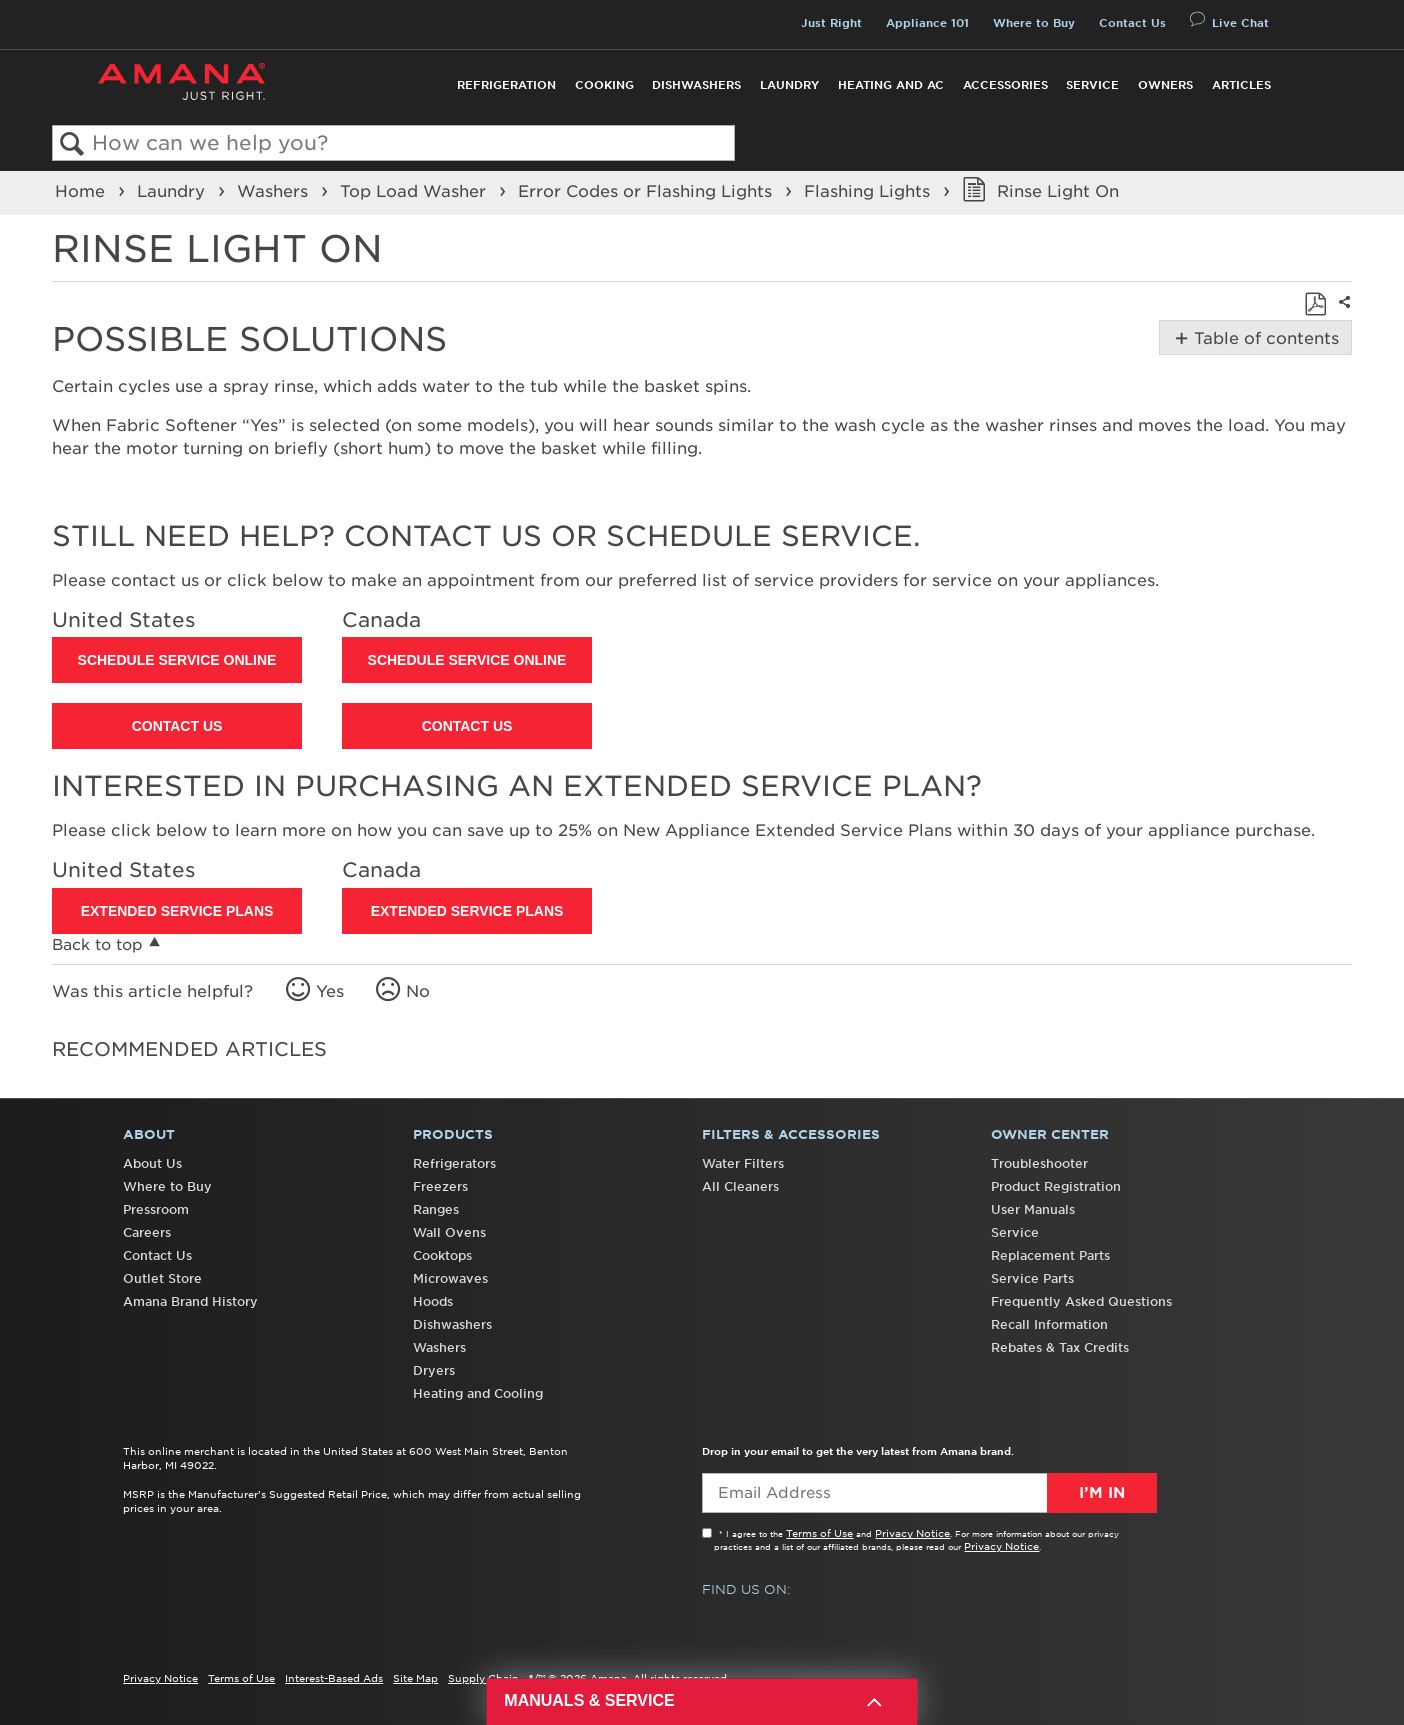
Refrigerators (454, 1163)
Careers (147, 1232)
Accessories (1005, 85)
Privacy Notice (912, 1533)
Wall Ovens (449, 1232)
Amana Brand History (190, 1301)
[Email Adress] (929, 1493)
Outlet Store (162, 1278)
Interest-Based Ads (334, 1678)
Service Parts (1032, 1278)
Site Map (415, 1678)
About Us (152, 1163)
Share (1342, 315)
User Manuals (1033, 1209)
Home (82, 191)
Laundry (789, 85)
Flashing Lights (869, 191)
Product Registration (1056, 1186)
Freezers (440, 1186)
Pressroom (156, 1209)
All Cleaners (740, 1186)
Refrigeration (506, 85)
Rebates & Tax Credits (1060, 1347)
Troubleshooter (1039, 1163)
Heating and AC (891, 85)
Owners (1165, 85)
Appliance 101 (927, 23)
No (418, 991)
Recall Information (1049, 1324)
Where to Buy (1034, 23)
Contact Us (1132, 23)
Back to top (97, 944)
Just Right (831, 23)
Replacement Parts (1050, 1255)
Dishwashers (696, 85)
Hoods (433, 1301)
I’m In (1102, 1493)
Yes (330, 991)
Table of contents (1264, 338)
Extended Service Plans (177, 911)
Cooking (604, 85)
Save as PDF (1315, 304)
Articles (1241, 85)
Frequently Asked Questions (1081, 1301)
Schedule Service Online (177, 660)
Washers (275, 191)
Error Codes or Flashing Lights (647, 191)
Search (72, 144)
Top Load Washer (415, 191)
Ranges (436, 1209)
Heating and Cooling (478, 1393)
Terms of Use (819, 1533)
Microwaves (450, 1278)
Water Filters (743, 1163)
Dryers (434, 1370)
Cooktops (442, 1255)
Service (1092, 85)
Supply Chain (483, 1678)
